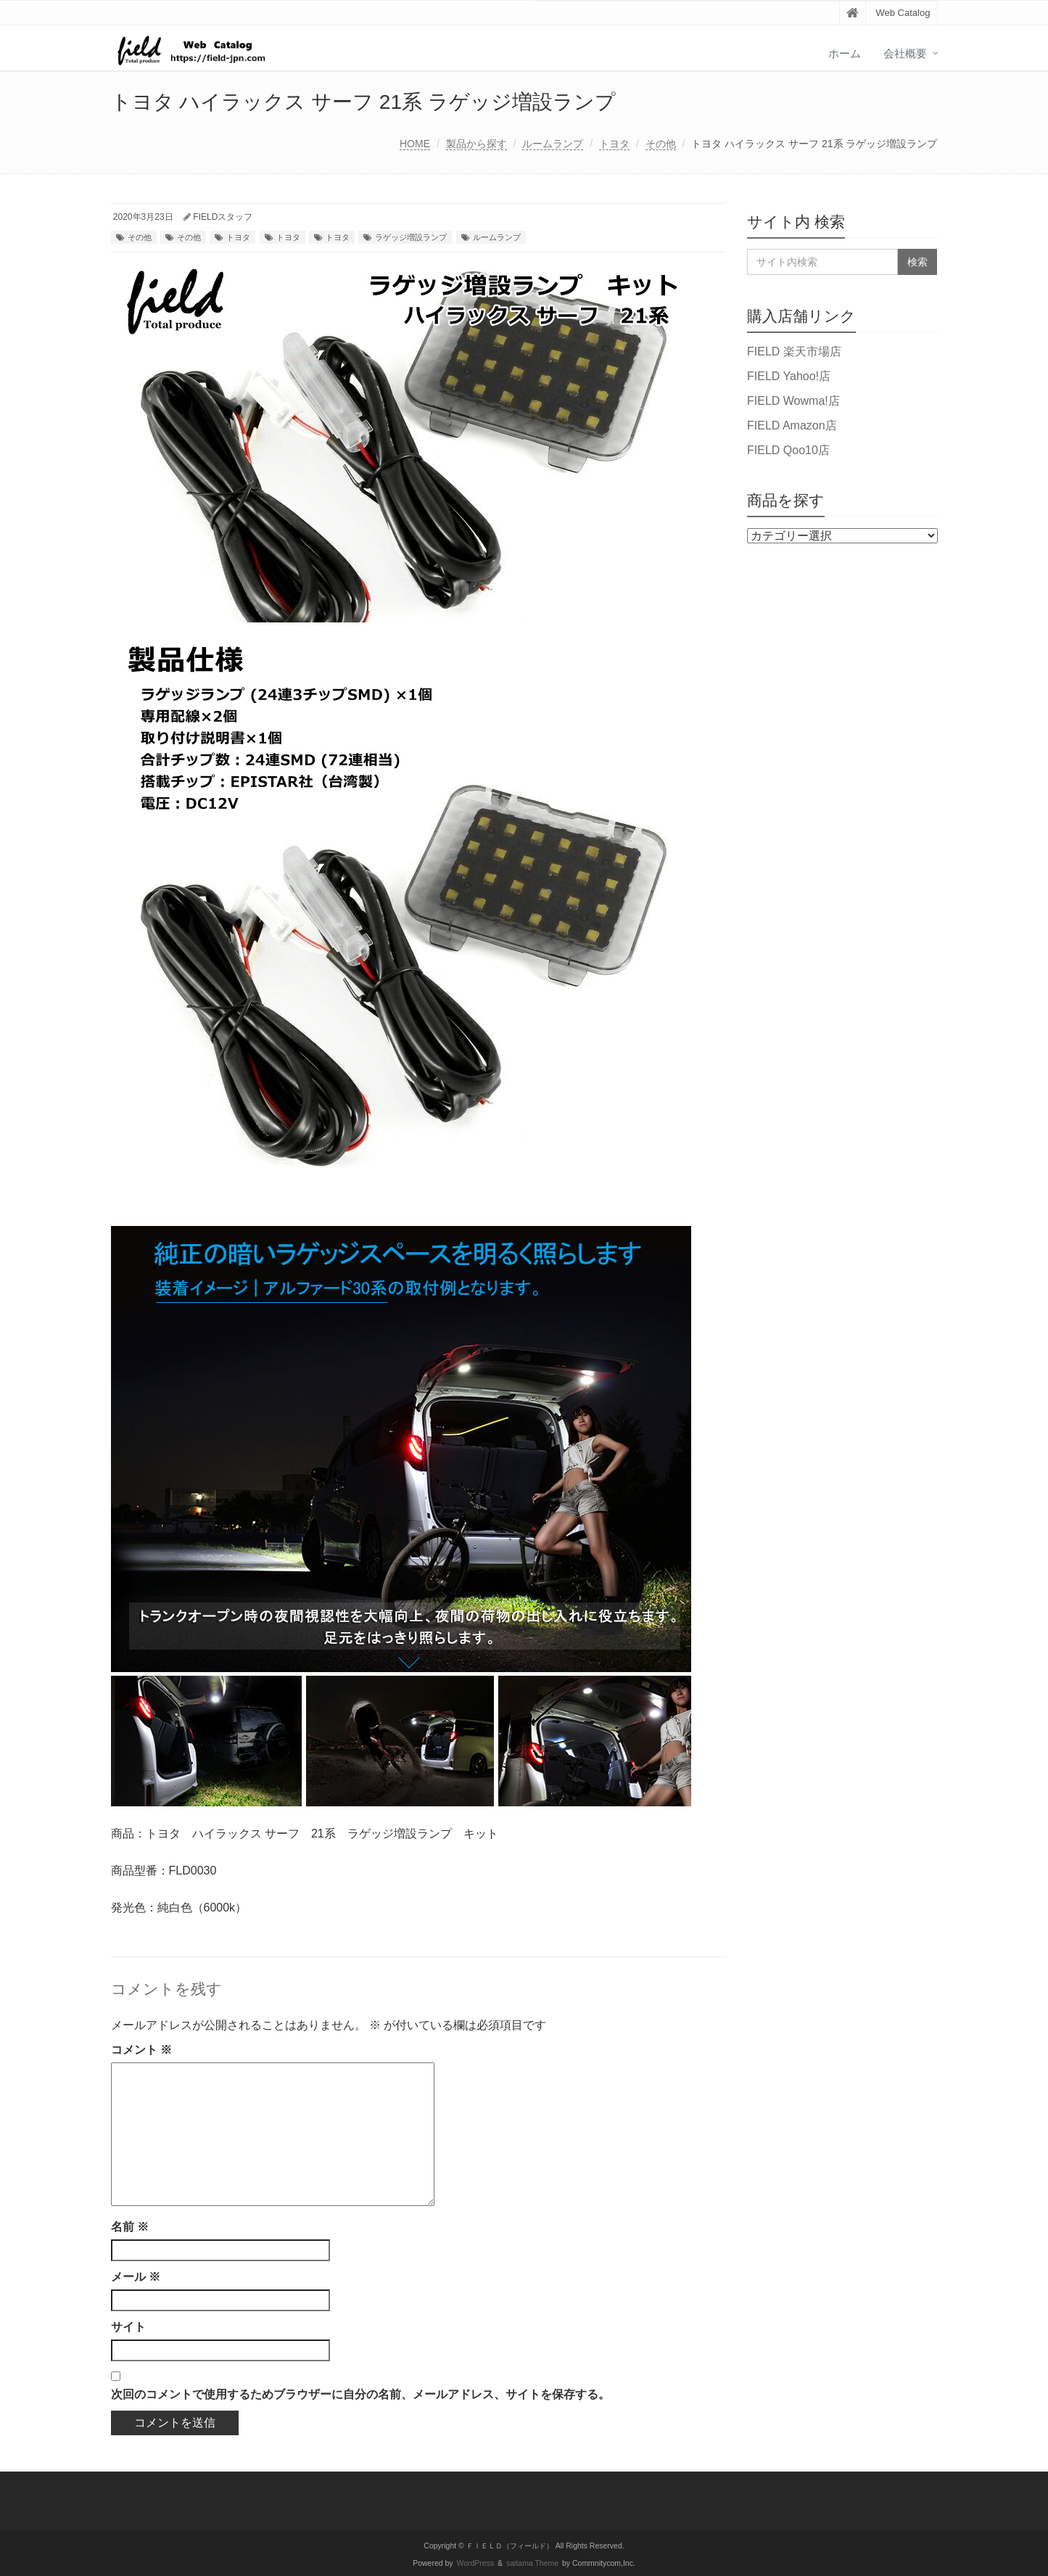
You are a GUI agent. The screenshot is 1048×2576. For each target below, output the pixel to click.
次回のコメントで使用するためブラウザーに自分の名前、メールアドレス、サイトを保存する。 (360, 2394)
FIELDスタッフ (222, 217)
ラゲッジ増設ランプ (411, 237)
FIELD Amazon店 (792, 425)
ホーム (844, 53)
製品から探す (476, 143)
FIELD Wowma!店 (793, 401)
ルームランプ (552, 143)
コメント (141, 2050)
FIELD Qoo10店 (788, 450)
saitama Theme (532, 2563)
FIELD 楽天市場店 (794, 351)
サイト (128, 2327)
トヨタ (614, 143)
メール (135, 2277)
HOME (415, 143)
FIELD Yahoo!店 (788, 376)
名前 (130, 2227)
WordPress (476, 2563)
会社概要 (905, 53)
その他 (660, 143)
